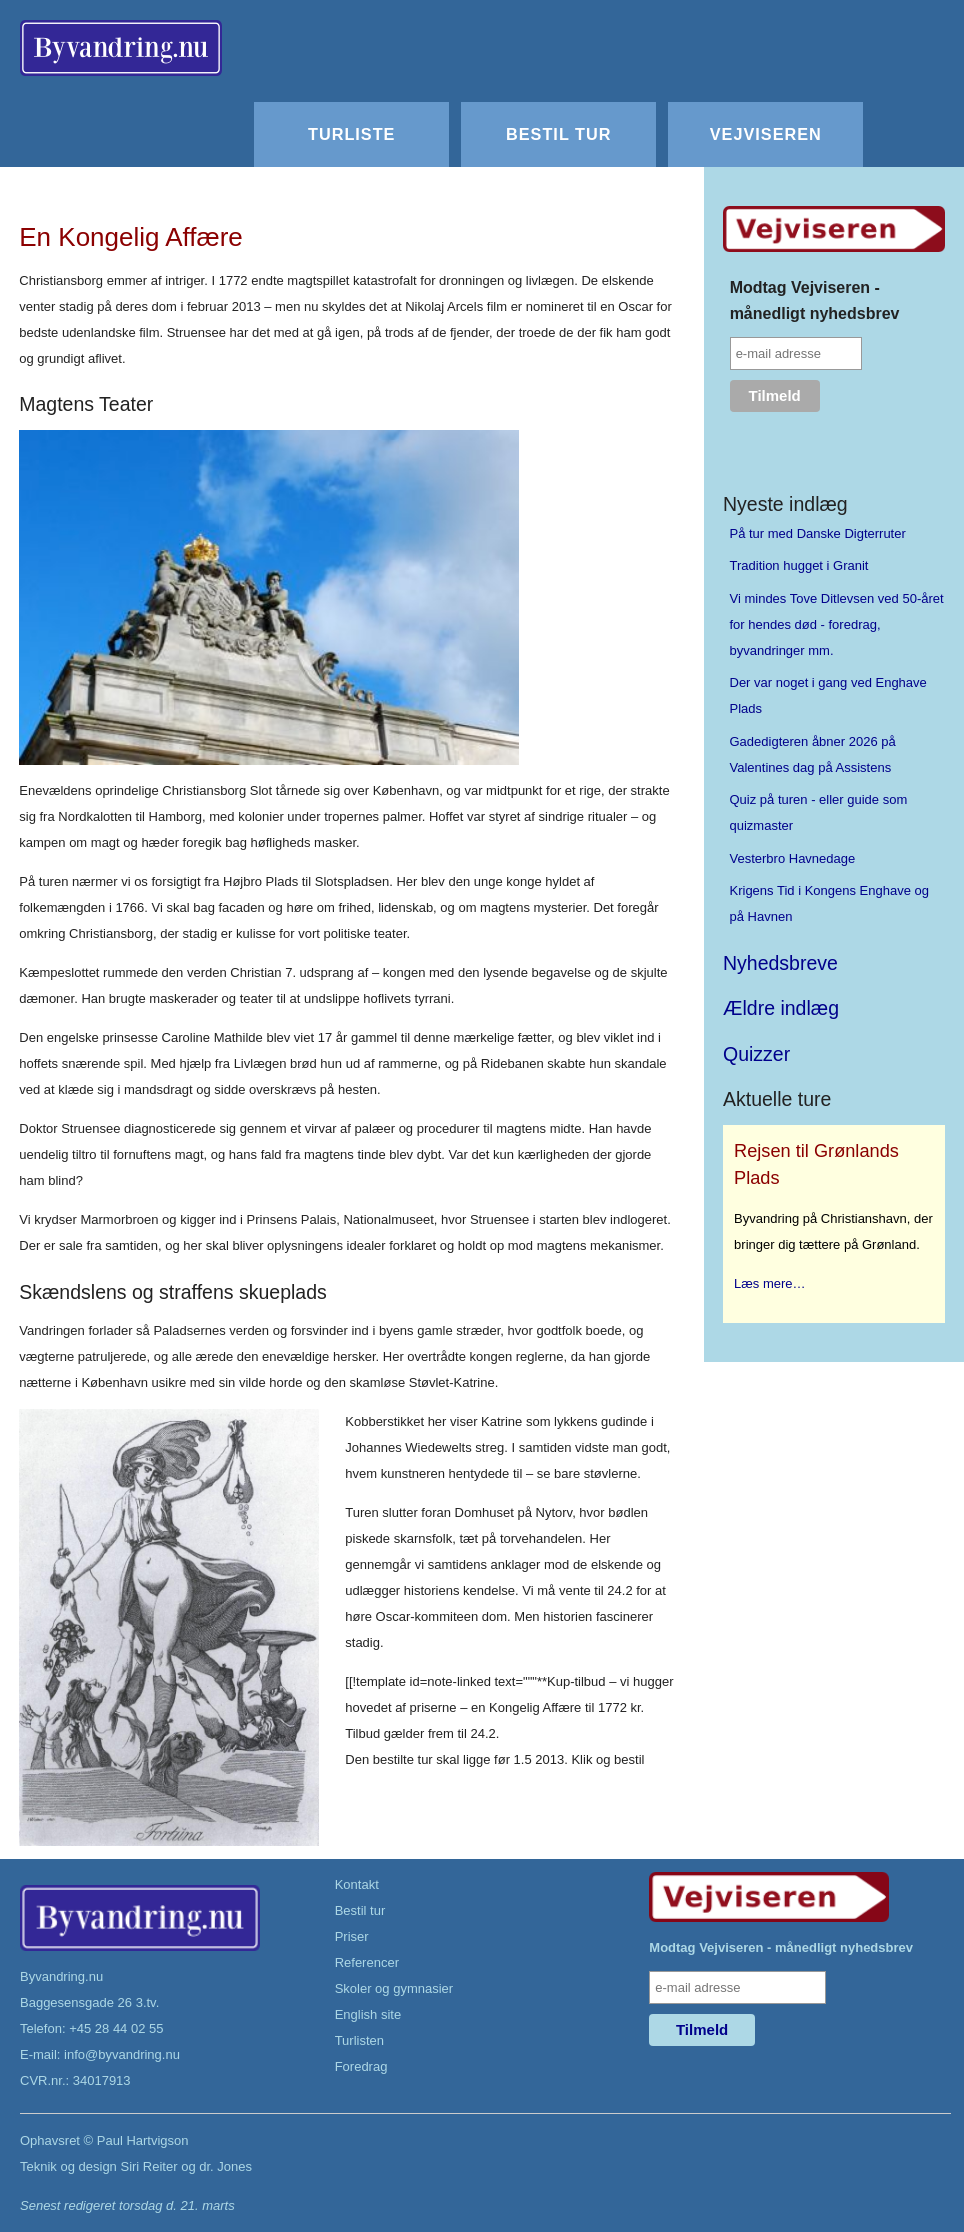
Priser (352, 1936)
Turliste (351, 134)
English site (368, 2014)
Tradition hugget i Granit (799, 565)
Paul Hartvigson (143, 2140)
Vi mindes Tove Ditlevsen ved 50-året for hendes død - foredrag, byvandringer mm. (837, 624)
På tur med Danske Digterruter (818, 533)
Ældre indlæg (781, 1008)
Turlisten (359, 2040)
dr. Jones (225, 2166)
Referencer (367, 1962)
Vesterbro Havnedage (793, 858)
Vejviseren (766, 134)
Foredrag (361, 2066)
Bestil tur (558, 134)
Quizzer (756, 1054)
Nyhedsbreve (780, 963)
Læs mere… (770, 1283)
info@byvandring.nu (122, 2054)
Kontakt (357, 1884)
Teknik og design (68, 2166)
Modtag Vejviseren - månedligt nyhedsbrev (815, 300)
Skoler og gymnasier (394, 1988)
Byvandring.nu (61, 1976)
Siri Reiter (148, 2166)
